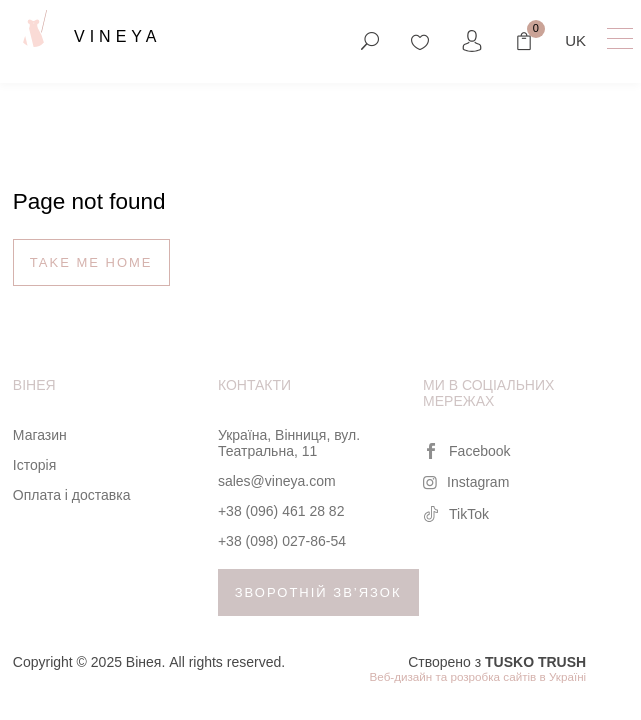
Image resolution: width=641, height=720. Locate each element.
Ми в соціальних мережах (488, 393)
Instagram (466, 482)
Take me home (91, 262)
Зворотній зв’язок (318, 592)
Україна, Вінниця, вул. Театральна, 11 (289, 443)
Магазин (40, 435)
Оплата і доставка (72, 495)
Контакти (254, 385)
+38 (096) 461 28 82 (281, 511)
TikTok (456, 514)
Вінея (34, 385)
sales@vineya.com (277, 481)
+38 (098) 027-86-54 (282, 541)
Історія (34, 465)
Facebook (466, 451)
